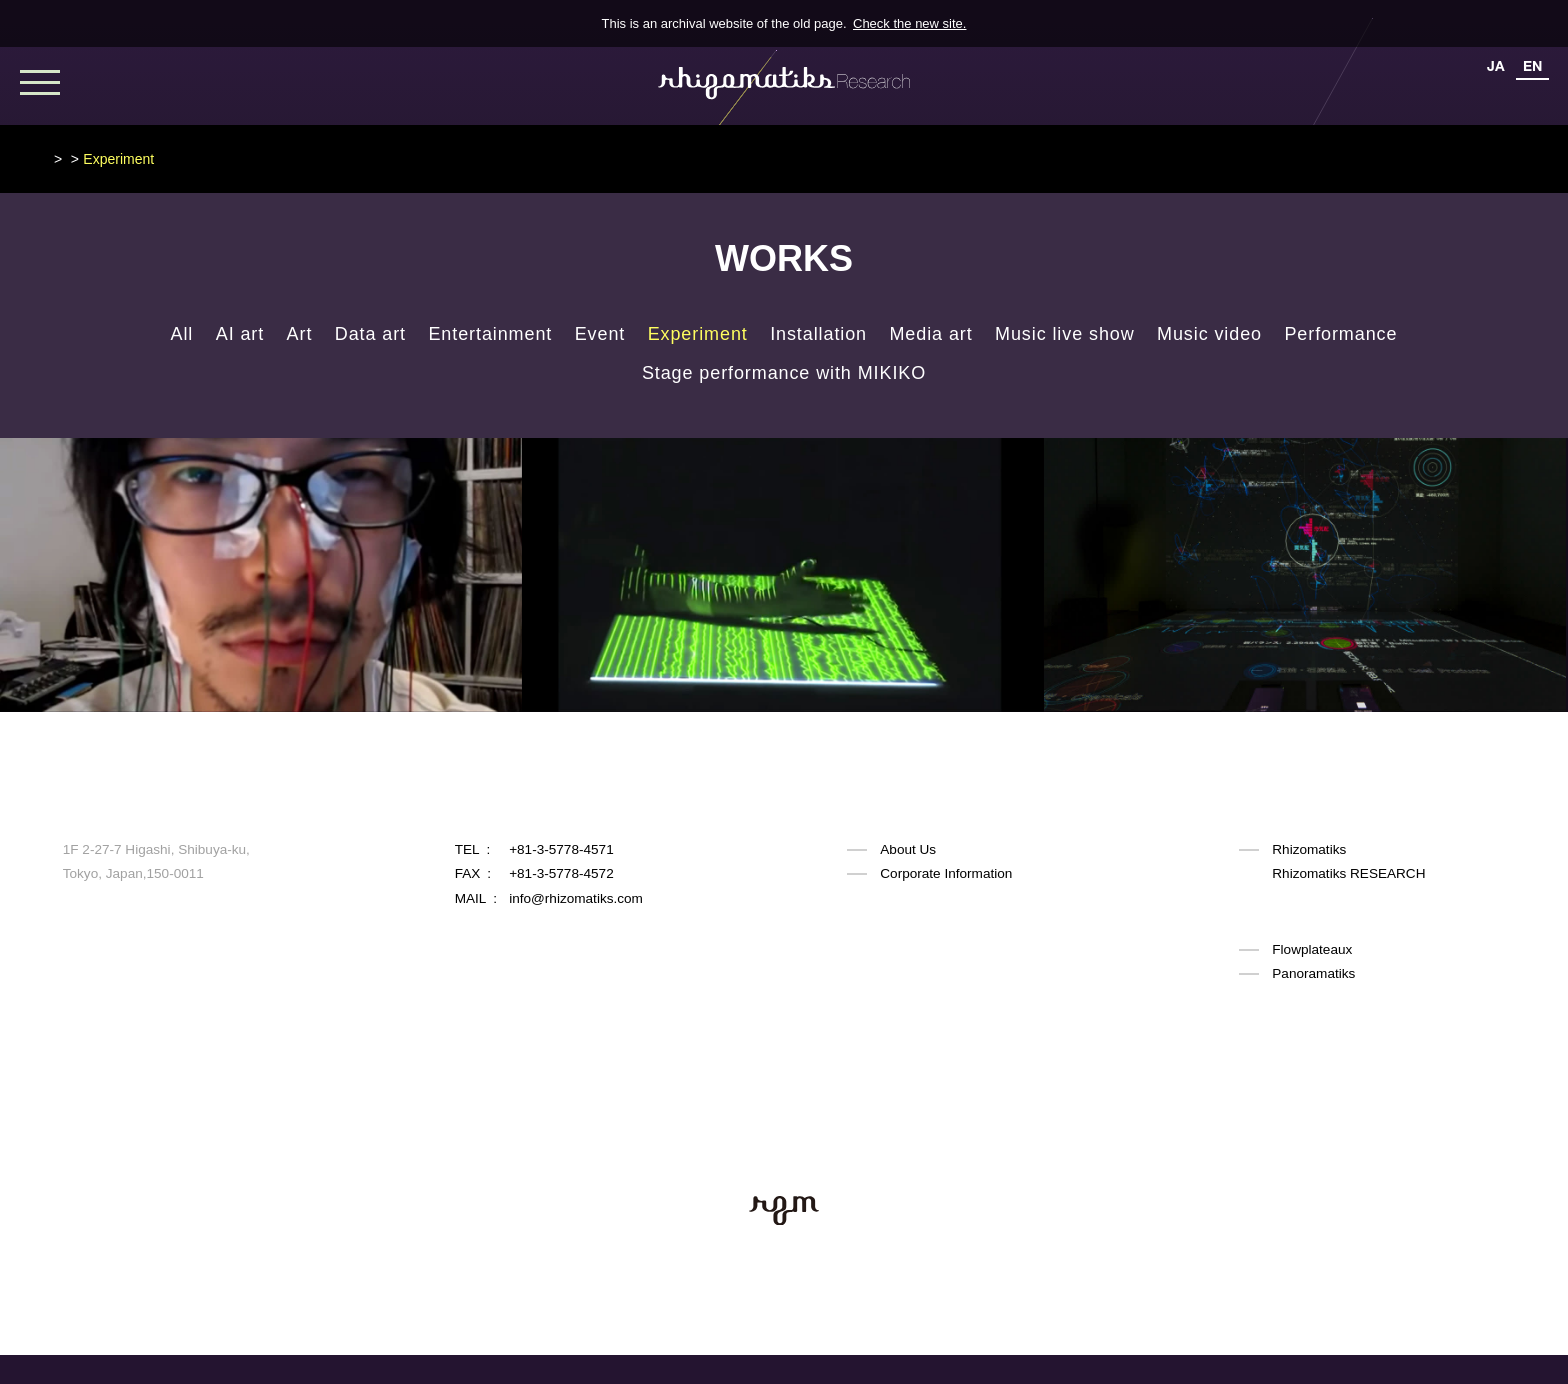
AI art (240, 334)
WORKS (233, 159)
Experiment (698, 334)
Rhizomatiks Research (120, 159)
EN (1532, 65)
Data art (370, 334)
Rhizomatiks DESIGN (1337, 898)
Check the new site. (909, 23)
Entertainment (490, 334)
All (182, 334)
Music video (1209, 334)
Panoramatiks (1313, 971)
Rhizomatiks (1309, 849)
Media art (930, 334)
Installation (818, 334)
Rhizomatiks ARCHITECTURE (1363, 922)
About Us (908, 849)
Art (300, 334)
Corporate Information (946, 873)
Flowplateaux (1312, 947)
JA (1496, 65)
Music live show (1065, 334)
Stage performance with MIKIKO (784, 373)
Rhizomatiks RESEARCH (1348, 873)
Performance (1340, 334)
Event (600, 334)
